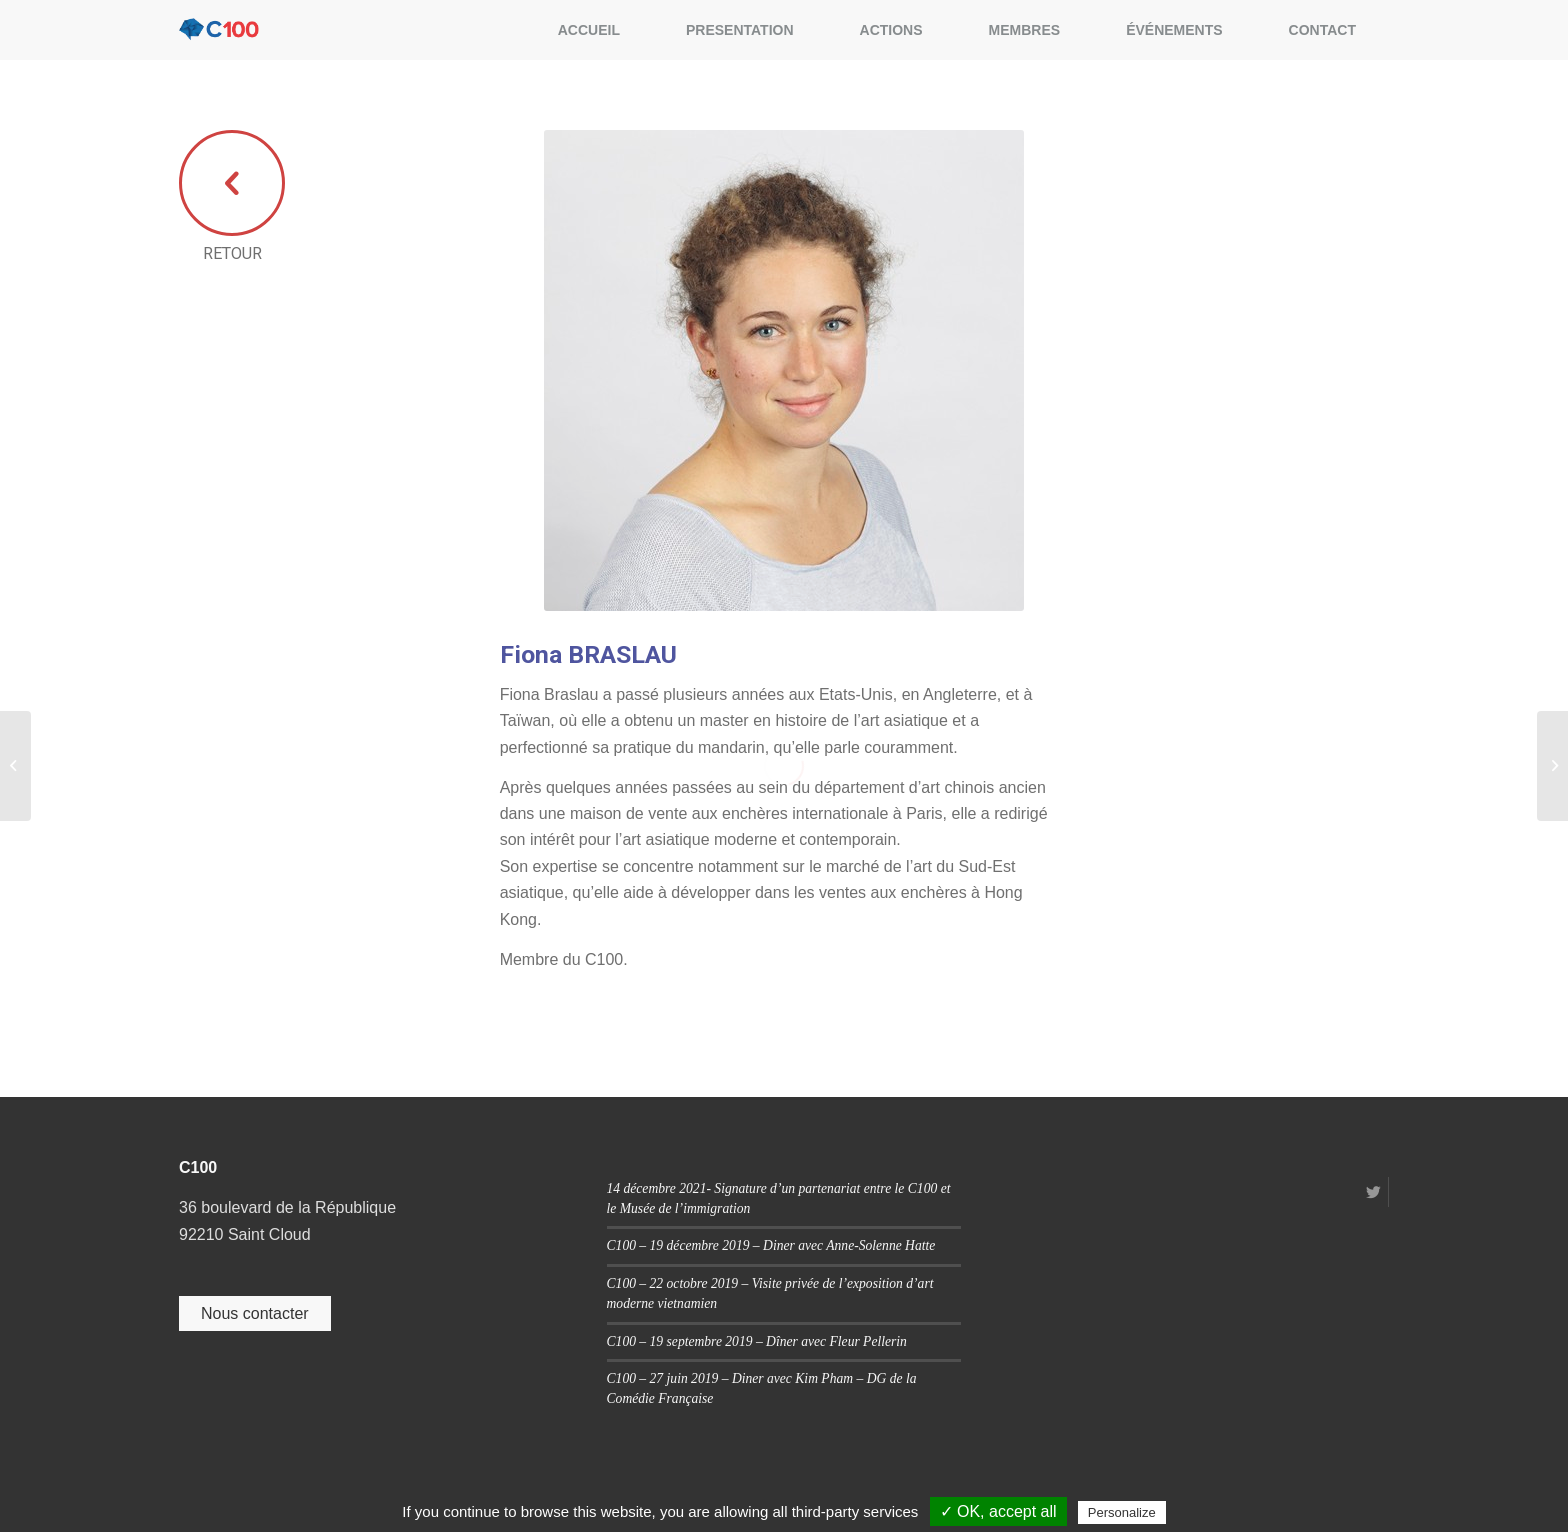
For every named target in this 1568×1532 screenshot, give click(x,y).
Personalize (1122, 1512)
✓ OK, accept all (998, 1511)
